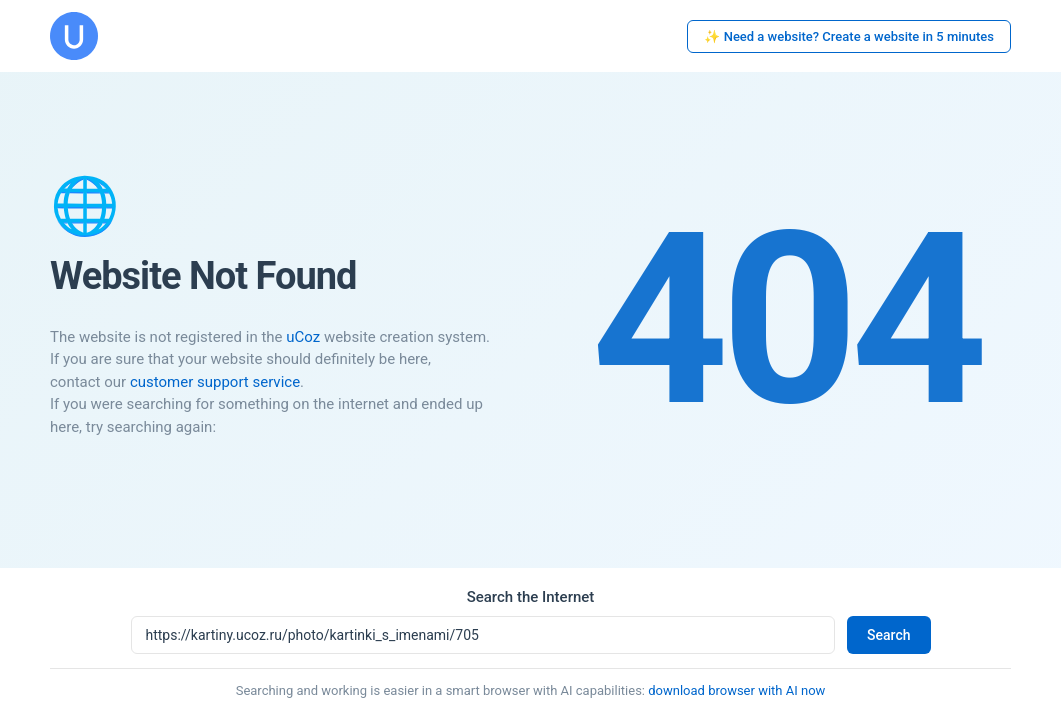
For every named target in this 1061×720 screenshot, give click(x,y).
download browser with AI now (736, 690)
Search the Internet (531, 597)
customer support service (215, 382)
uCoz (303, 337)
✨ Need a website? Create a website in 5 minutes (849, 36)
